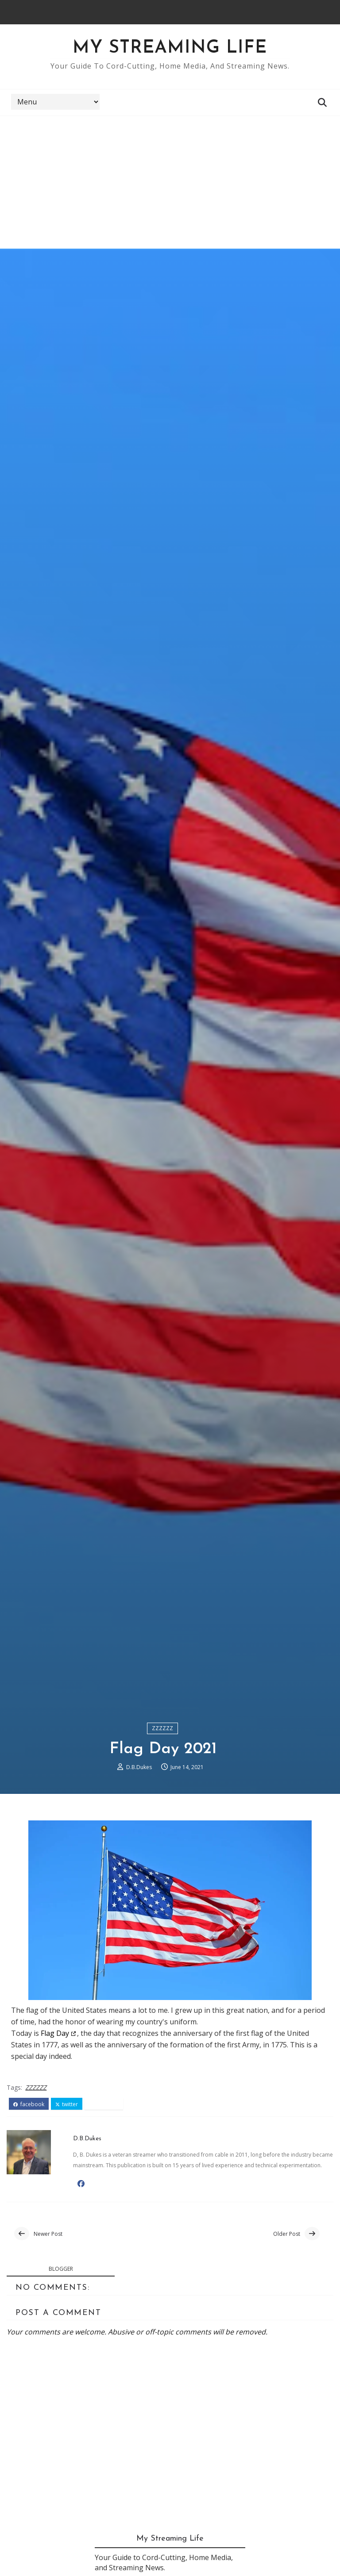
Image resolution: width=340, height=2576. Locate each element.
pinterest (104, 2104)
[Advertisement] (170, 182)
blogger (61, 2269)
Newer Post (48, 2234)
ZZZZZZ (162, 1728)
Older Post (286, 2234)
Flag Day (55, 2033)
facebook (28, 2104)
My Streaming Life (170, 48)
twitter (66, 2104)
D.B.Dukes (139, 1767)
